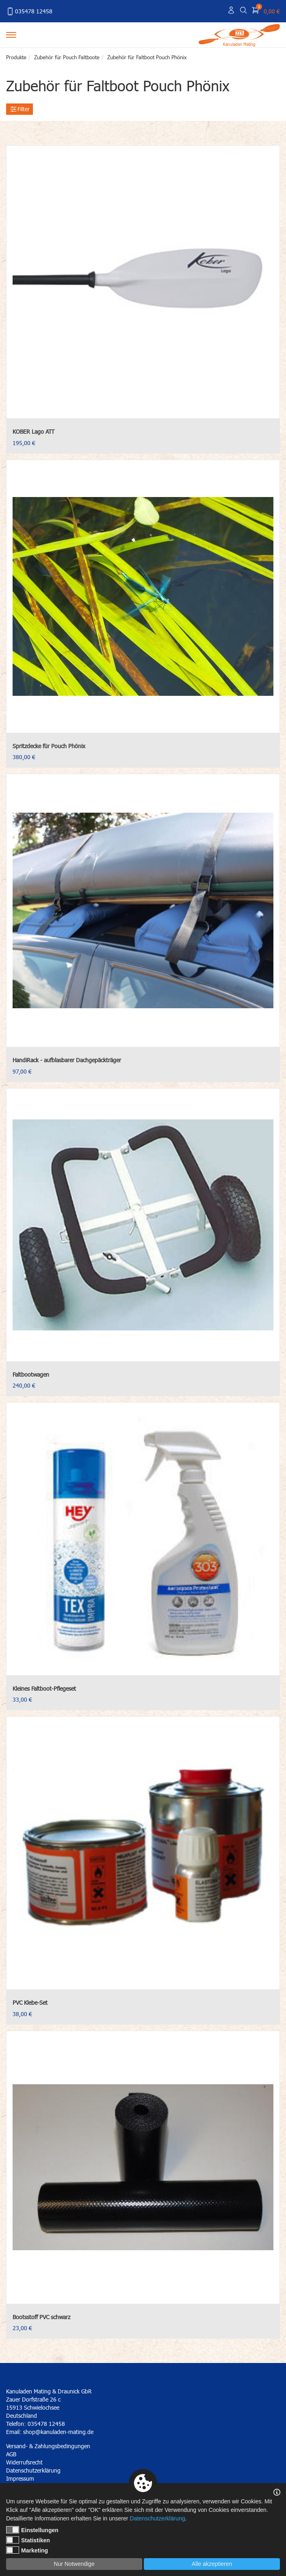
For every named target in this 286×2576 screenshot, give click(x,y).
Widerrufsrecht (24, 2462)
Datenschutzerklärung (157, 2518)
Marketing (27, 2550)
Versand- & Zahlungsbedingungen (48, 2446)
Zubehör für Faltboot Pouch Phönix (146, 57)
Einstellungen (32, 2529)
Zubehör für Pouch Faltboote (67, 57)
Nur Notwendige (74, 2564)
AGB (11, 2454)
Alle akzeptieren (212, 2564)
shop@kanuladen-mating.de (58, 2431)
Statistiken (28, 2540)
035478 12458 (29, 11)
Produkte (16, 57)
